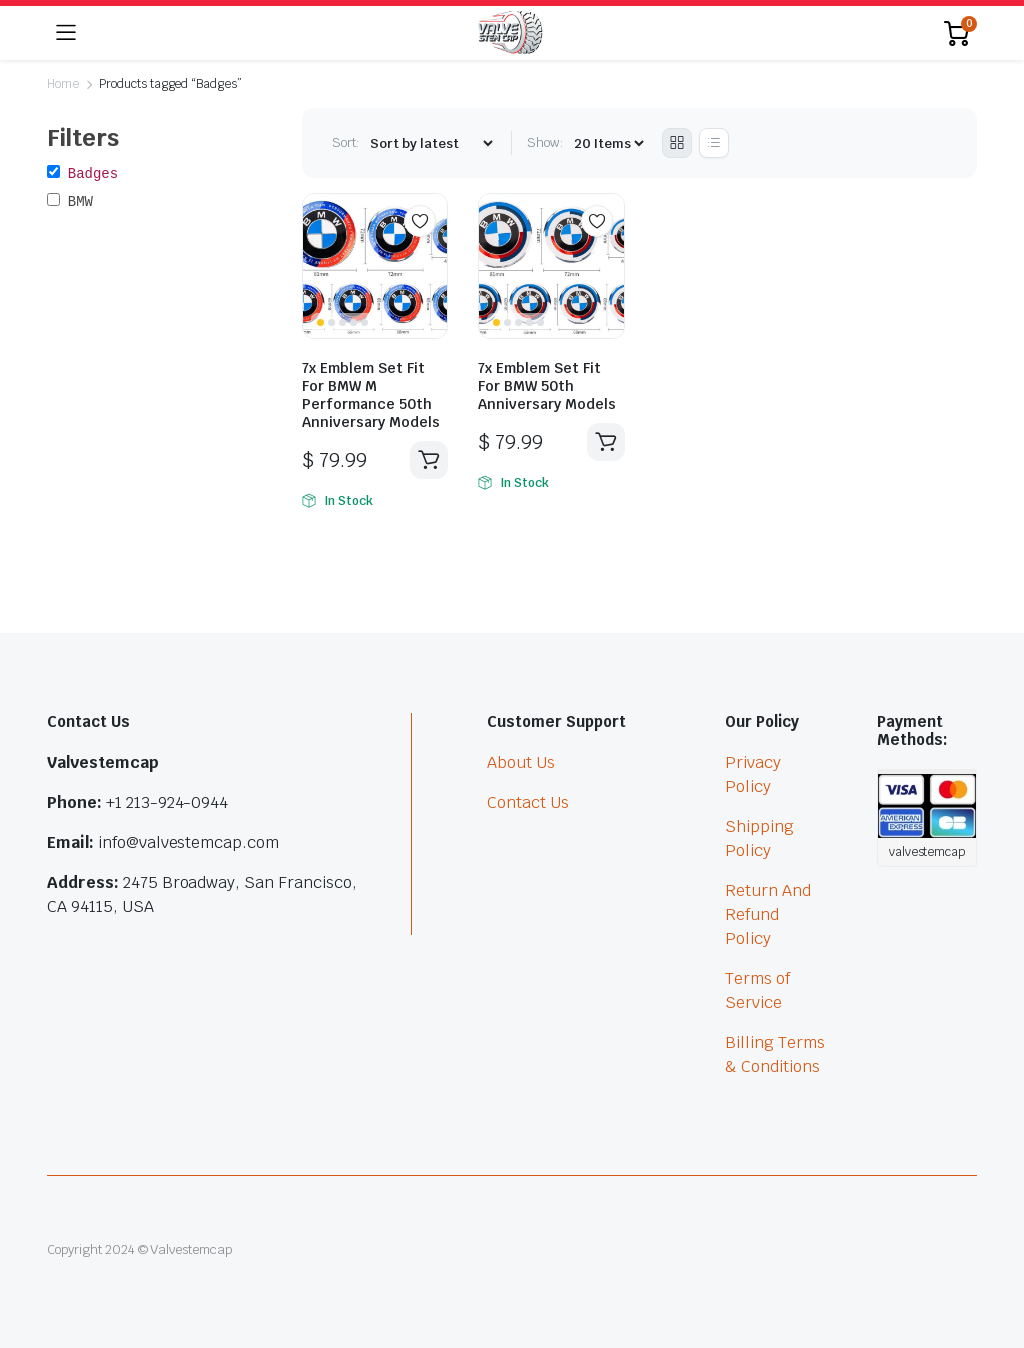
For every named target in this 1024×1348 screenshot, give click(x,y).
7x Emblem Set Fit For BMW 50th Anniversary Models (547, 386)
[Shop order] (431, 143)
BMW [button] (80, 202)
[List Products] (714, 143)
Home (63, 84)
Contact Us (528, 802)
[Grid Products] (677, 143)
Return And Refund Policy (768, 914)
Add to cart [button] (429, 460)
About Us (521, 762)
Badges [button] (93, 174)
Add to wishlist (420, 221)
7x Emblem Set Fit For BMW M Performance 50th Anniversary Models (371, 395)
